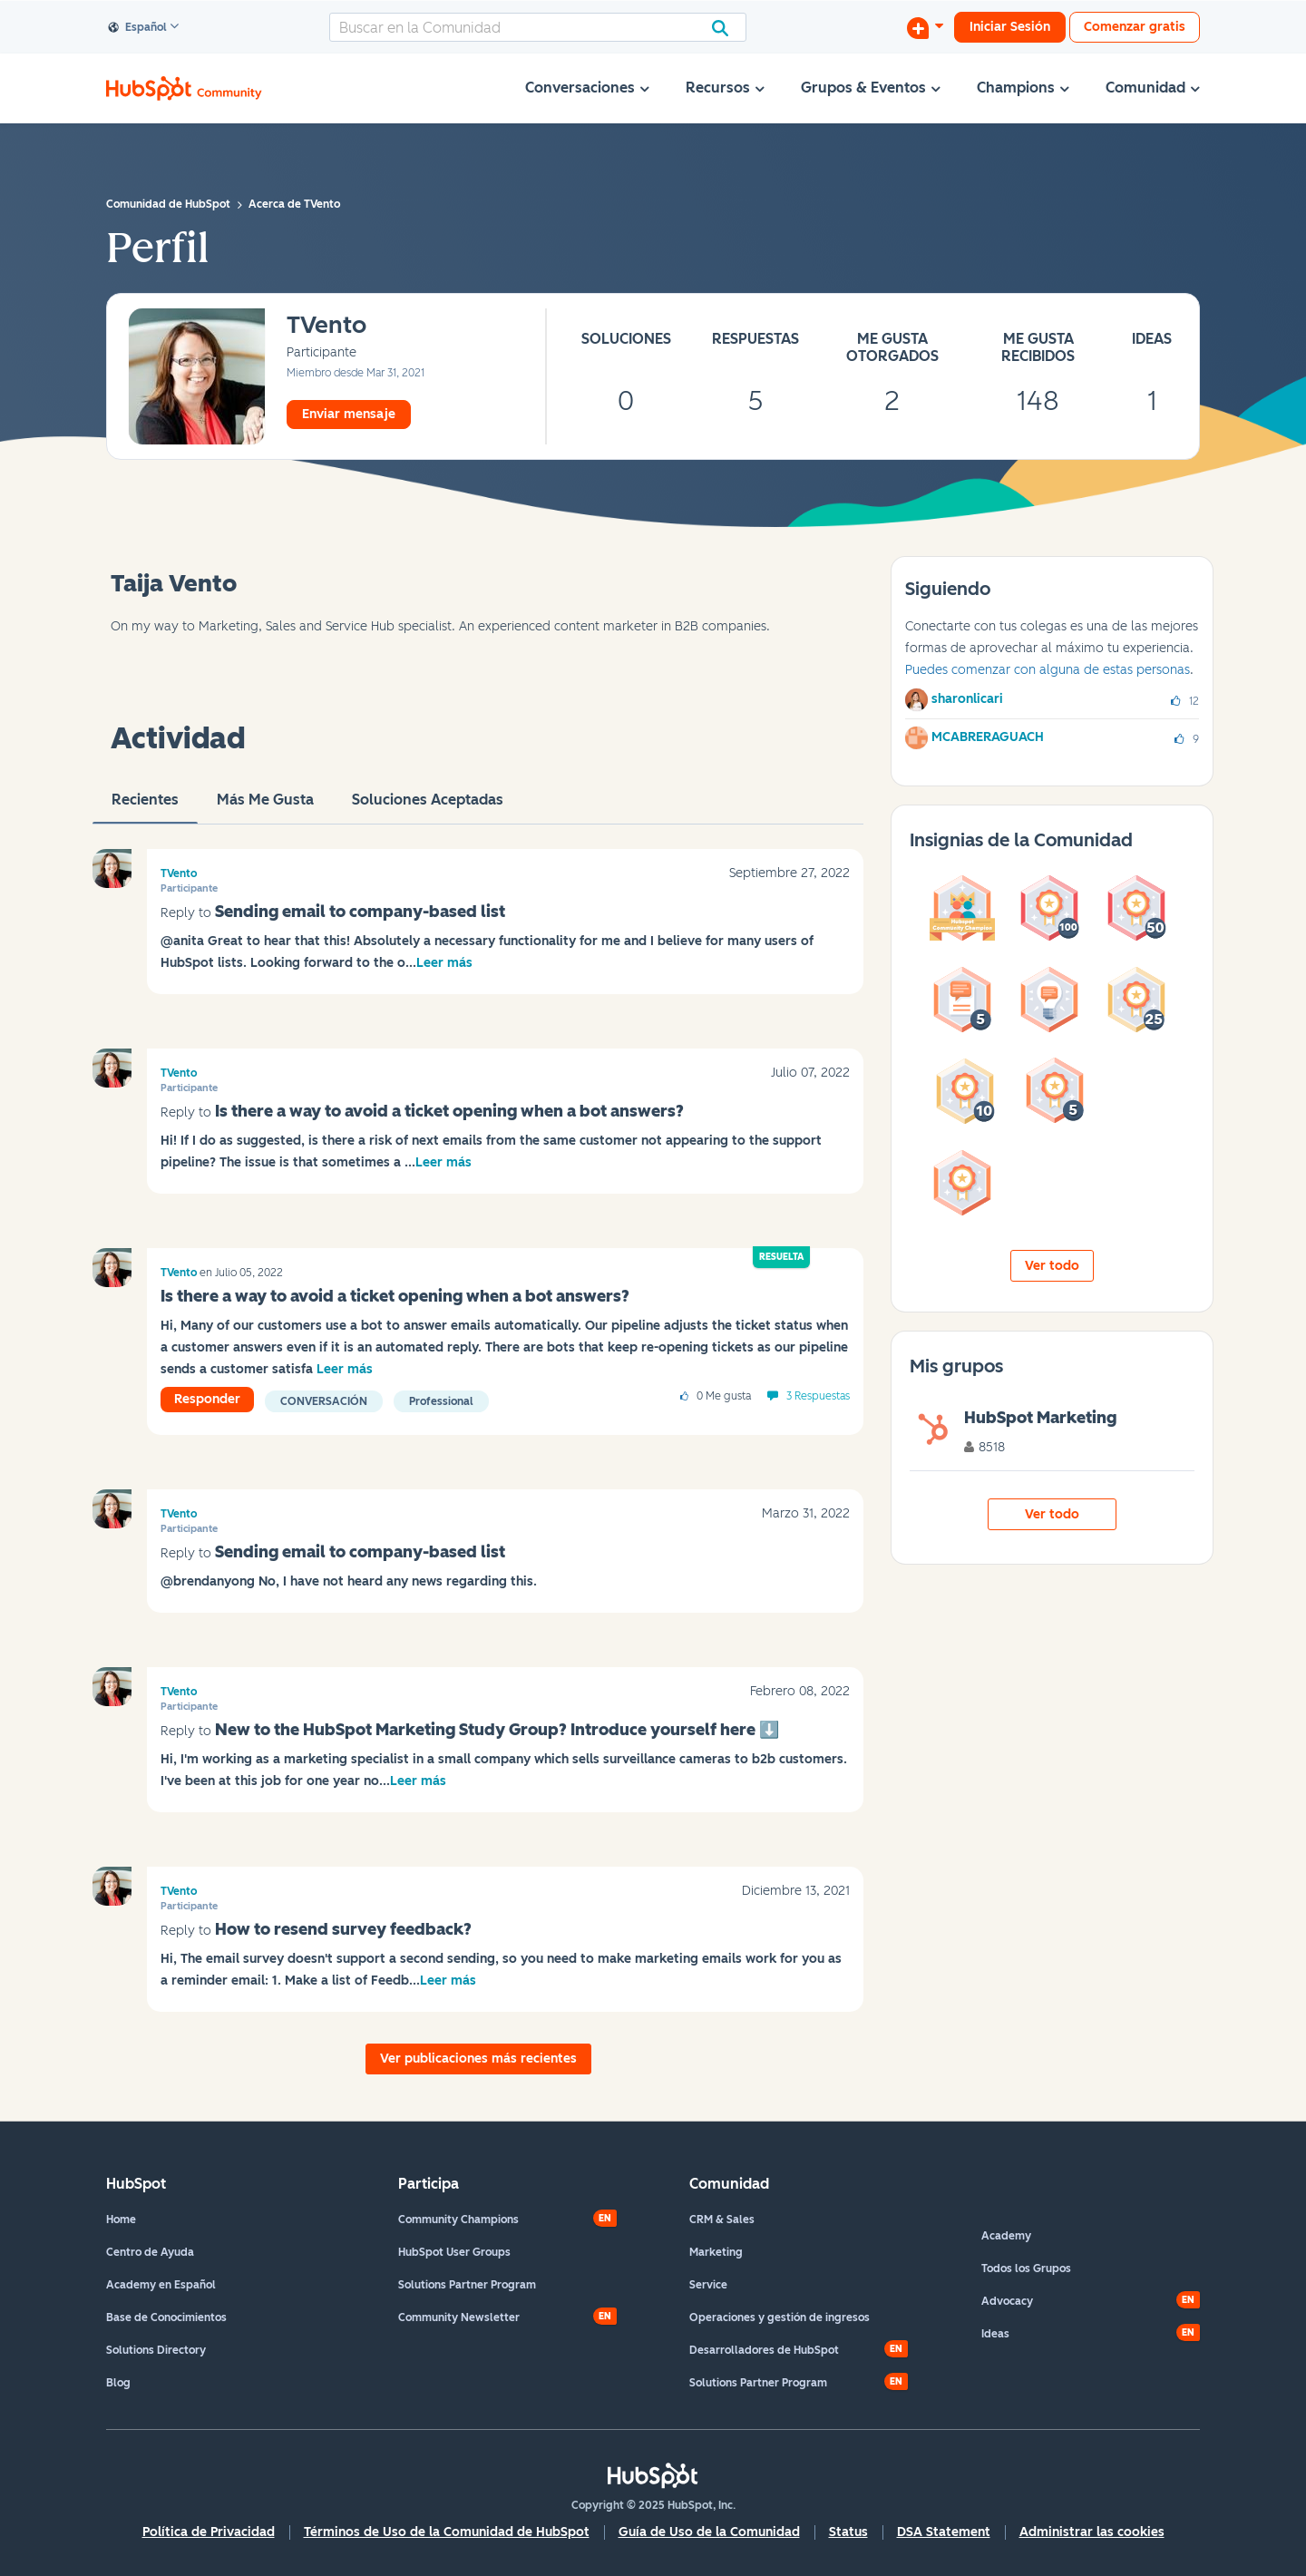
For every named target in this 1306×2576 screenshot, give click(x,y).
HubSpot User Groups (454, 2252)
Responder (207, 1399)
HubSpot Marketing (1040, 1418)
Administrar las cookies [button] (1092, 2532)
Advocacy (1007, 2301)
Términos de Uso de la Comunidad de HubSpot (447, 2532)
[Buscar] (537, 27)
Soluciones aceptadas (427, 807)
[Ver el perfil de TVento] (326, 326)
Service (708, 2284)
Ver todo (1052, 1265)
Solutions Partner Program (467, 2284)
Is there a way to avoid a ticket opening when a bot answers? (449, 1111)
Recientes (145, 807)
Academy (1006, 2236)
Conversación (323, 1401)
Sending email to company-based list (360, 912)
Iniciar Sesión (1010, 26)
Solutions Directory (156, 2350)
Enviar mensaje (348, 414)
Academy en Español (161, 2284)
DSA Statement (943, 2532)
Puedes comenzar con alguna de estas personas (1047, 670)
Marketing (716, 2252)
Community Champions (458, 2219)
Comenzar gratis (1134, 26)
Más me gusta (265, 807)
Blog (118, 2382)
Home (121, 2219)
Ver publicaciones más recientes (478, 2058)
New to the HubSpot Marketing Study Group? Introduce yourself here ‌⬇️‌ (497, 1730)
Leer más (444, 963)
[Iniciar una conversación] (925, 27)
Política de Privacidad (208, 2532)
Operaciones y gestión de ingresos (779, 2317)
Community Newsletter (459, 2317)
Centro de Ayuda (150, 2252)
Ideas (995, 2333)
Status (848, 2532)
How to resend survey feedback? (343, 1929)
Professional (441, 1401)
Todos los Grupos (1026, 2268)
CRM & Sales (722, 2219)
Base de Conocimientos (166, 2317)
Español (138, 28)
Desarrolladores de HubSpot (764, 2350)
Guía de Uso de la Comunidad (709, 2532)
